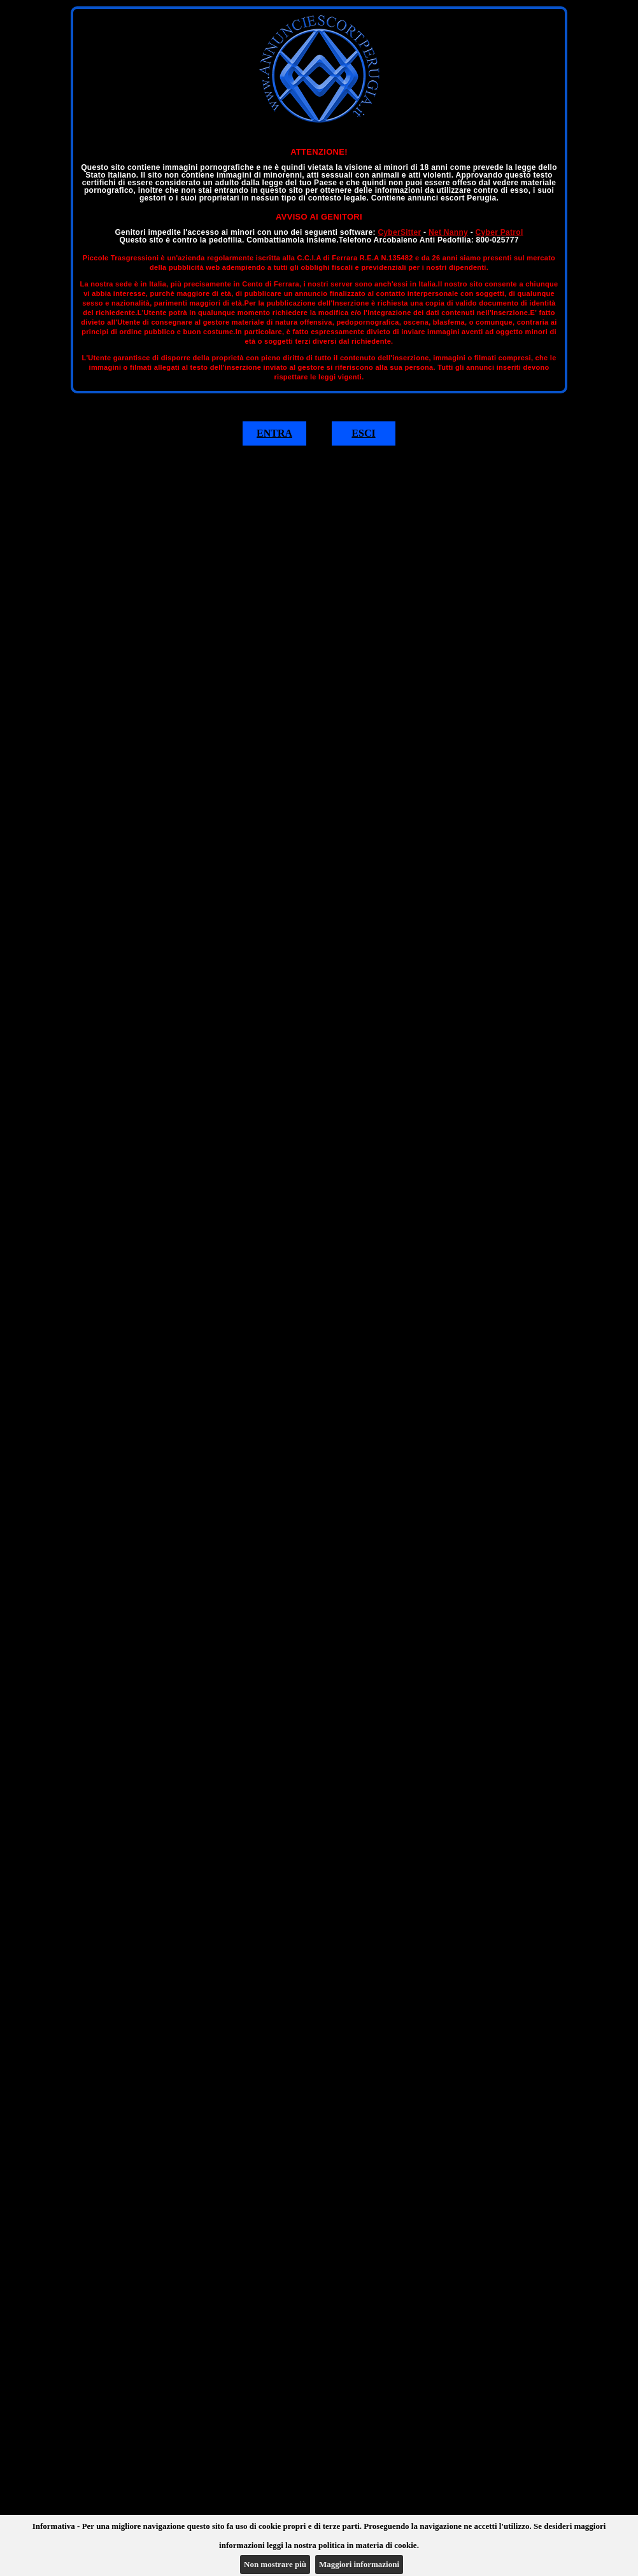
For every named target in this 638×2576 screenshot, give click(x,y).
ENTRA (274, 433)
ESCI (363, 433)
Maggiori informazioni (359, 2564)
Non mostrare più (275, 2564)
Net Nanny (448, 232)
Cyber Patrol (499, 232)
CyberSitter (399, 232)
